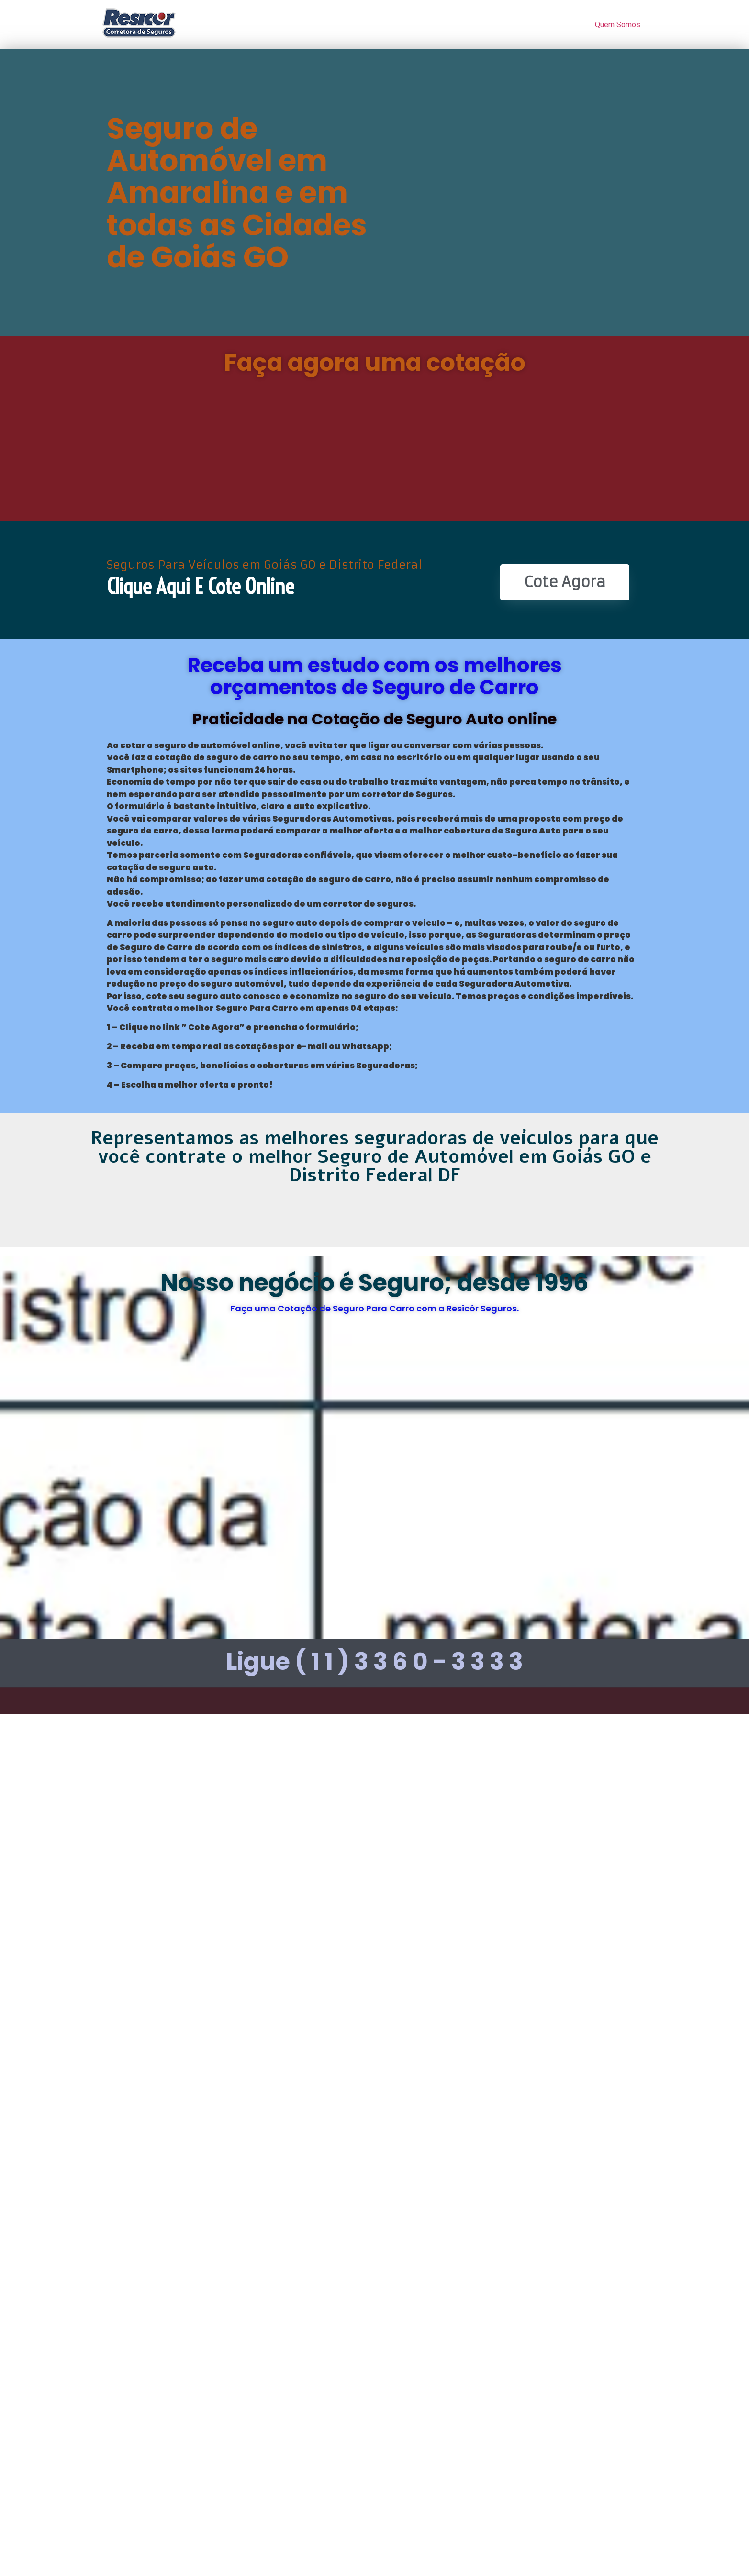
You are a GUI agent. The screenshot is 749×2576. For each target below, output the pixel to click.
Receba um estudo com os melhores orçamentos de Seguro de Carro (374, 676)
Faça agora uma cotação (374, 362)
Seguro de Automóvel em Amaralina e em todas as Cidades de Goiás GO (237, 192)
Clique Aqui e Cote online (200, 586)
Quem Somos (617, 24)
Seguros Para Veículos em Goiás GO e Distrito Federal (264, 565)
